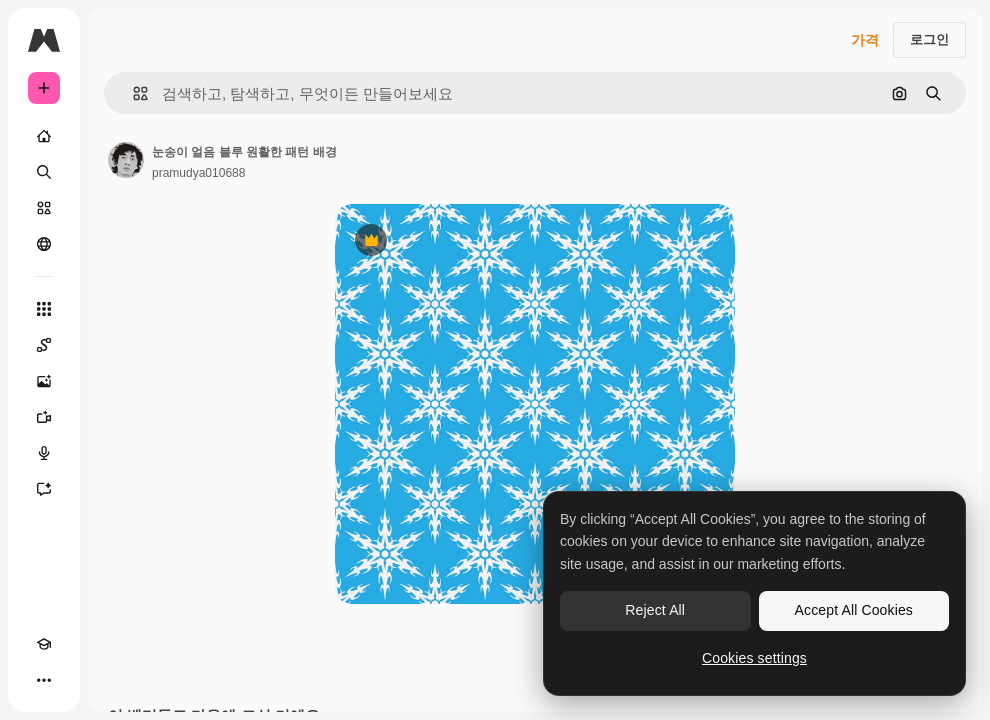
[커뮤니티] (44, 244)
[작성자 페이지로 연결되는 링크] (126, 160)
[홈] (44, 136)
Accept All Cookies (854, 610)
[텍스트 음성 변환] (44, 453)
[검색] (44, 172)
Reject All (655, 610)
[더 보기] (44, 680)
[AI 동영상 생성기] (44, 417)
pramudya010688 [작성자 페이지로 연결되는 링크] (198, 173)
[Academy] (44, 644)
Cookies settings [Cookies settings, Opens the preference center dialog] (754, 658)
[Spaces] (44, 345)
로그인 (929, 39)
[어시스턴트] (44, 489)
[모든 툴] (44, 309)
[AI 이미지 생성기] (44, 381)
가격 (865, 40)
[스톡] (44, 208)
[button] (132, 93)
